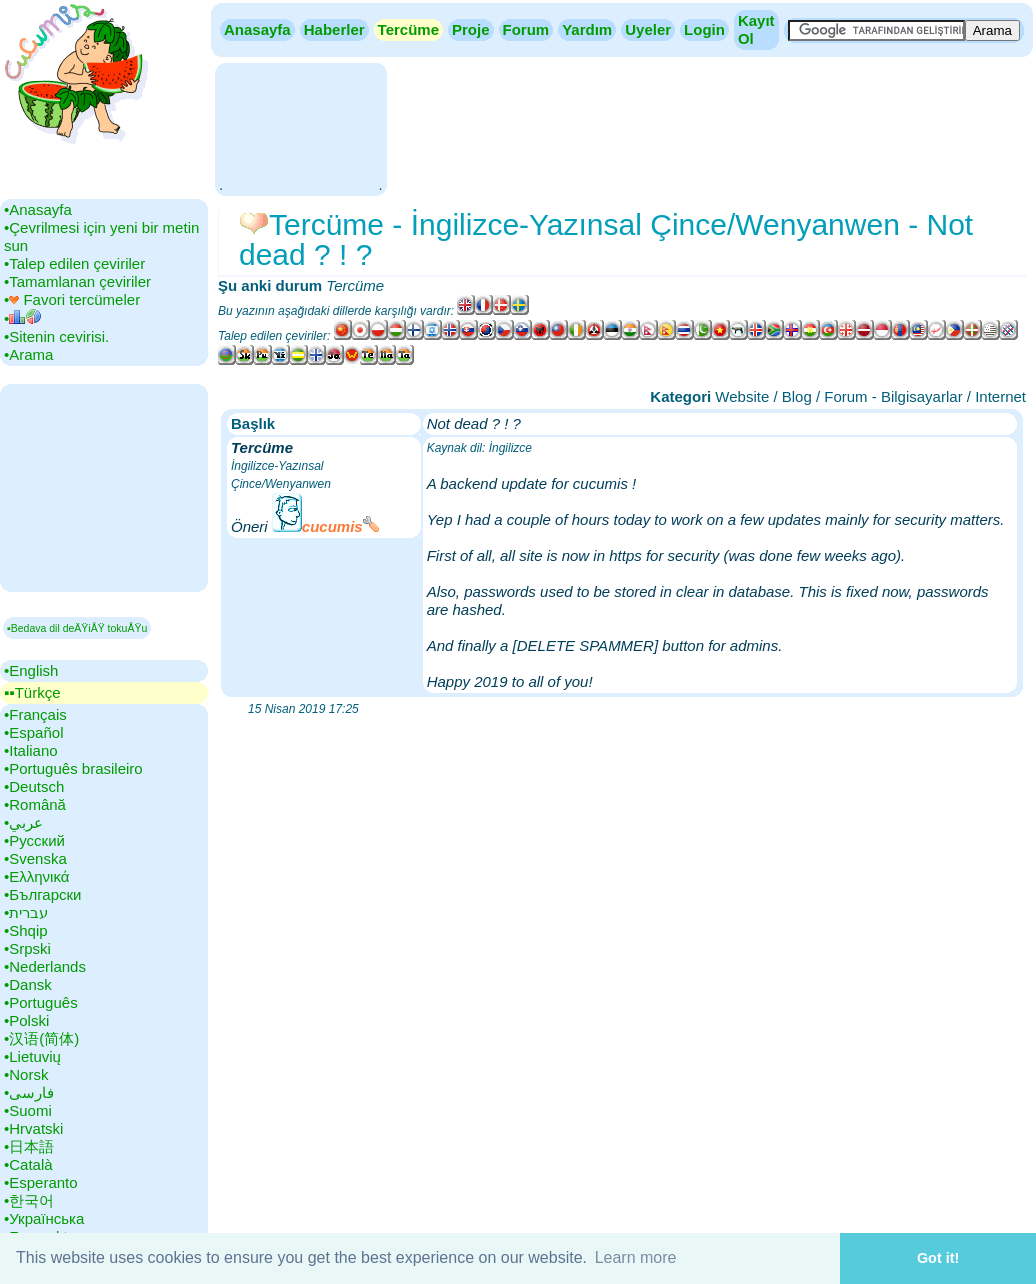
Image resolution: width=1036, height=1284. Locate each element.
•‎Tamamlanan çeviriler (77, 281)
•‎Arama (28, 354)
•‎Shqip (26, 930)
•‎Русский (34, 840)
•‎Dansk (28, 984)
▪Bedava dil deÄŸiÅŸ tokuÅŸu (77, 628)
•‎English (31, 670)
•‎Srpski (27, 948)
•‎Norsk (26, 1074)
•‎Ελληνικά (36, 876)
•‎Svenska (35, 858)
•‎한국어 (29, 1200)
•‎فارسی (29, 1092)
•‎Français (35, 714)
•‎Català (28, 1164)
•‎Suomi (28, 1110)
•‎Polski (26, 1020)
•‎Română (35, 804)
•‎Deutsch (34, 786)
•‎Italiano (31, 750)
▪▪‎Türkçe (32, 692)
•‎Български (43, 894)
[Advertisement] (300, 127)
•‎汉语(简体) (41, 1038)
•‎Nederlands (45, 966)
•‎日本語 (29, 1146)
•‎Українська (44, 1218)
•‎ (22, 318)
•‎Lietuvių (32, 1056)
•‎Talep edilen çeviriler (74, 263)
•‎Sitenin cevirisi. (56, 336)
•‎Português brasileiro (73, 768)
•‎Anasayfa (38, 209)
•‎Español (33, 732)
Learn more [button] (636, 1257)
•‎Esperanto (41, 1182)
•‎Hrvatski (33, 1128)
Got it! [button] (938, 1258)
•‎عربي (23, 822)
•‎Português (41, 1002)
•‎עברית (26, 912)
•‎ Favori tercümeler (72, 299)
